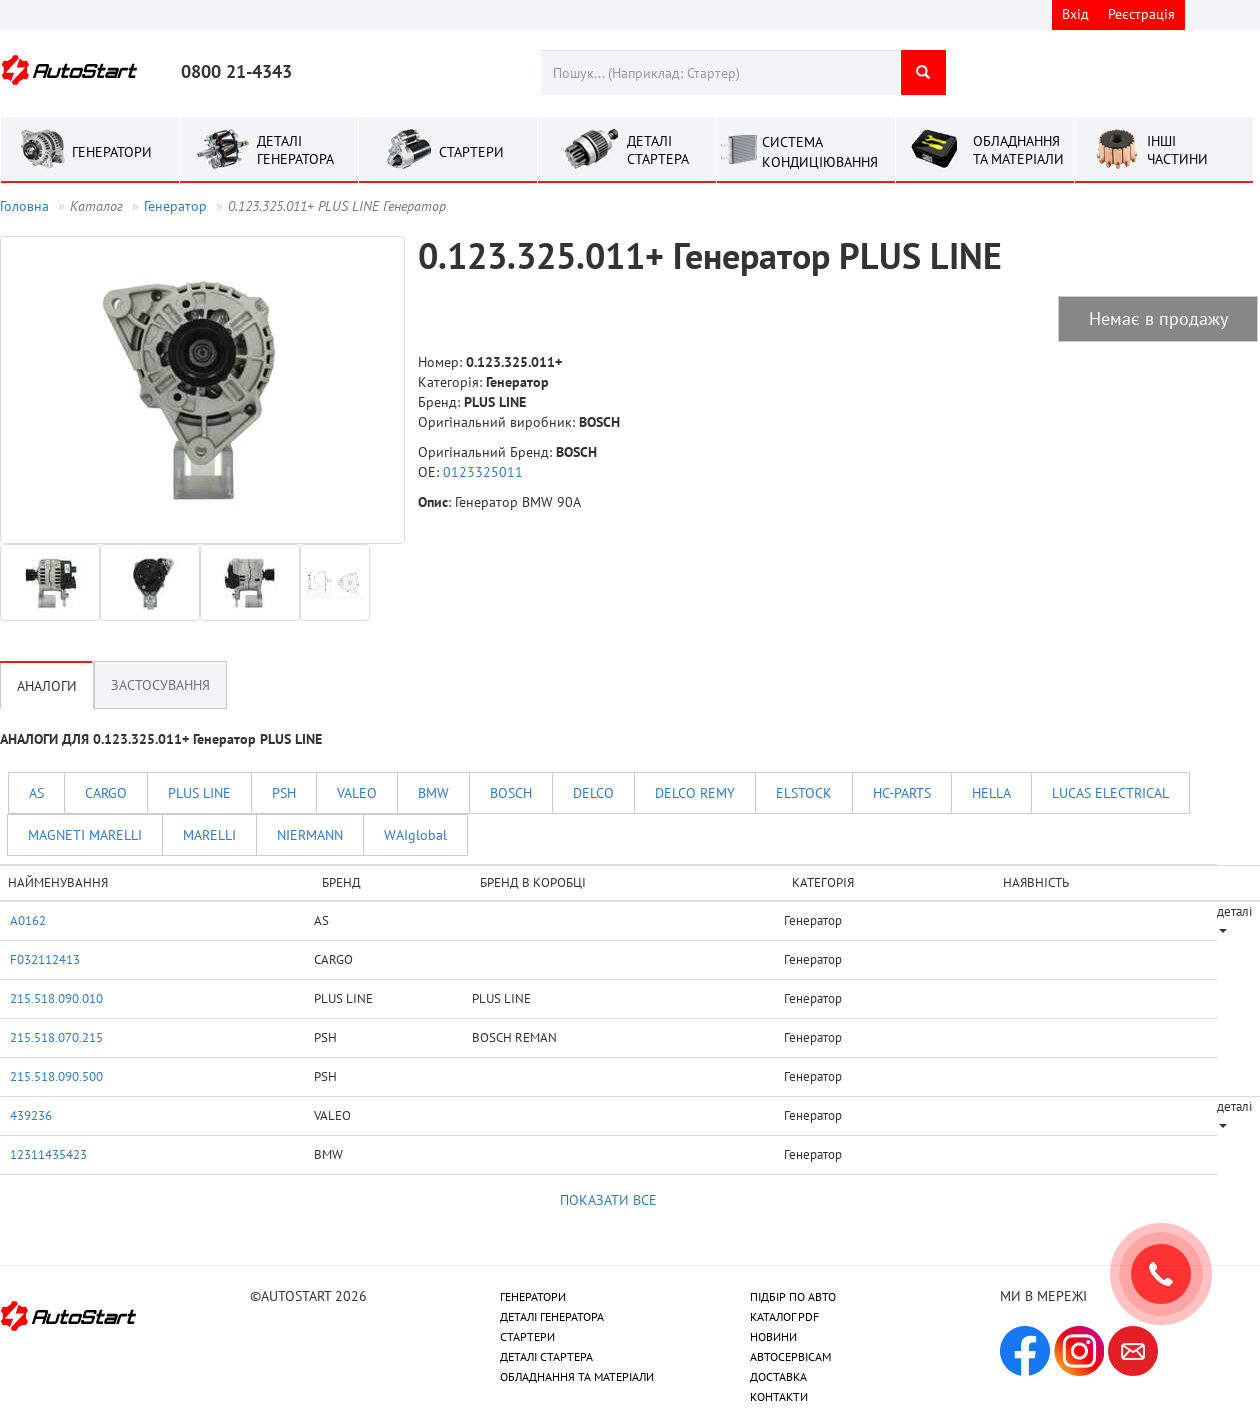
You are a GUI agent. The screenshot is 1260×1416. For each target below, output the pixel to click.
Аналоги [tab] (47, 686)
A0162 (28, 920)
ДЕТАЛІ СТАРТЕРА (546, 1356)
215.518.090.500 (56, 1076)
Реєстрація (1141, 14)
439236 (31, 1115)
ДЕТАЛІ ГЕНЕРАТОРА (552, 1316)
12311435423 (48, 1154)
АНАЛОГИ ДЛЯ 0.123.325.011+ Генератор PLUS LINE (161, 739)
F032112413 (45, 959)
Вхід (1075, 14)
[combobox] (720, 72)
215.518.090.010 (56, 998)
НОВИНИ (773, 1336)
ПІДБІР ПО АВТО (793, 1296)
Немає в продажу (1158, 318)
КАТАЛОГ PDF (784, 1316)
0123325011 (483, 472)
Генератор (175, 206)
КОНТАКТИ (779, 1396)
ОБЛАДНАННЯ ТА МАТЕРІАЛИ (577, 1376)
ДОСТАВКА (778, 1376)
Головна (24, 206)
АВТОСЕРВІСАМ (790, 1356)
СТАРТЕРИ (527, 1336)
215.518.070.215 (56, 1037)
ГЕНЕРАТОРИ (533, 1296)
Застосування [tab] (160, 685)
